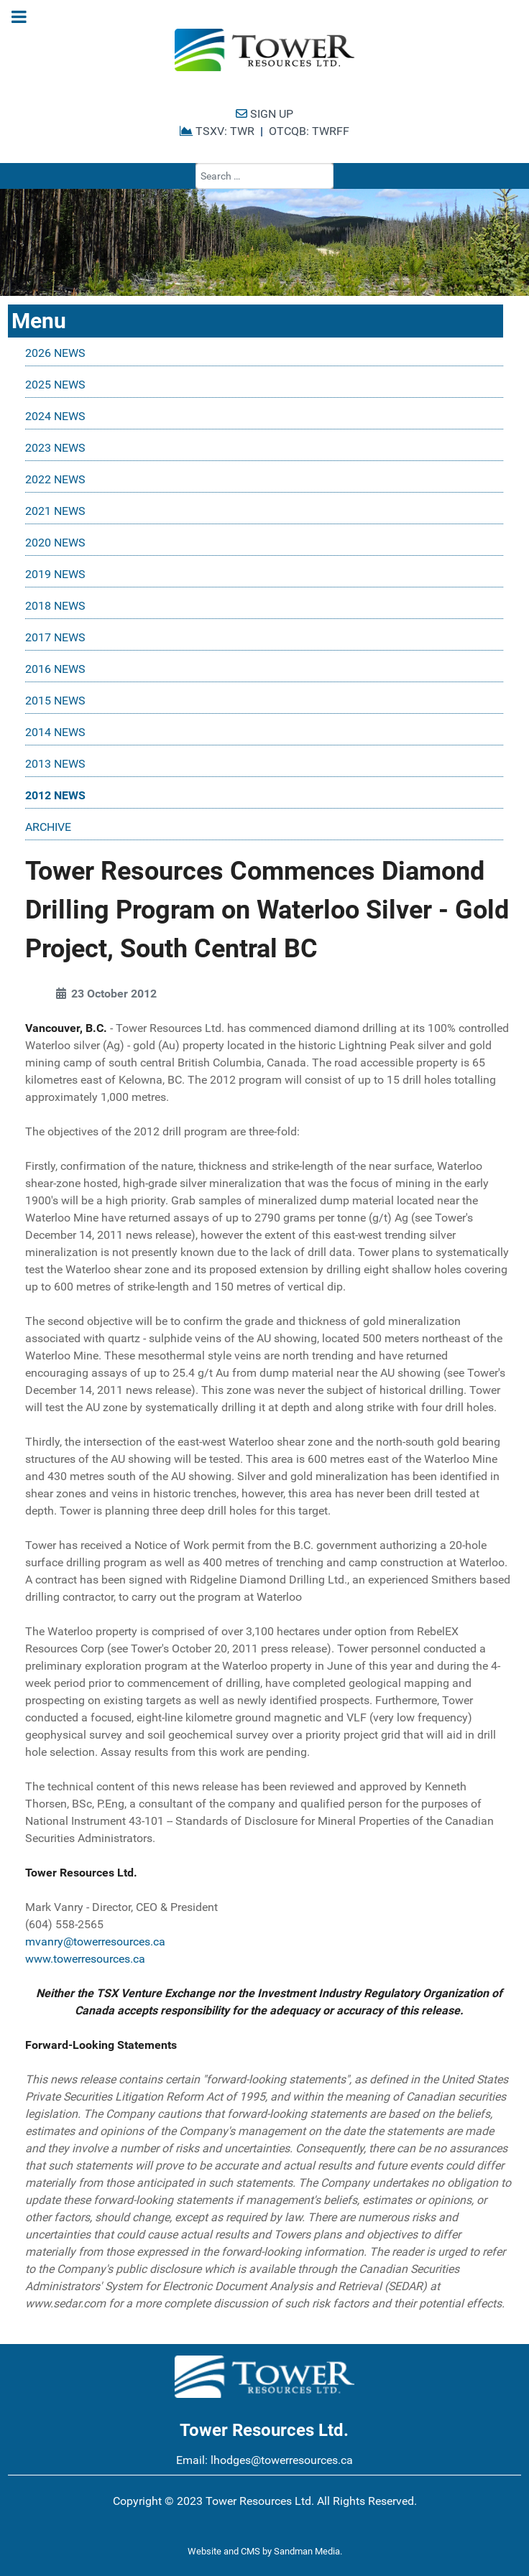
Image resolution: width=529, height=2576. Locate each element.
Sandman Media (307, 2551)
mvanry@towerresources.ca (95, 1941)
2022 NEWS (55, 479)
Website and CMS (224, 2551)
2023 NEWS (55, 448)
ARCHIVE (48, 827)
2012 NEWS (55, 795)
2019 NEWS (55, 574)
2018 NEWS (55, 606)
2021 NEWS (55, 511)
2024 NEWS (55, 416)
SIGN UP (264, 114)
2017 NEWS (55, 637)
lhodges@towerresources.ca (282, 2460)
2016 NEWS (55, 669)
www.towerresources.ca (85, 1959)
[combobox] (265, 176)
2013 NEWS (55, 764)
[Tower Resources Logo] (264, 50)
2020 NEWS (55, 542)
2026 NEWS (55, 353)
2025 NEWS (55, 384)
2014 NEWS (55, 732)
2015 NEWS (55, 700)
